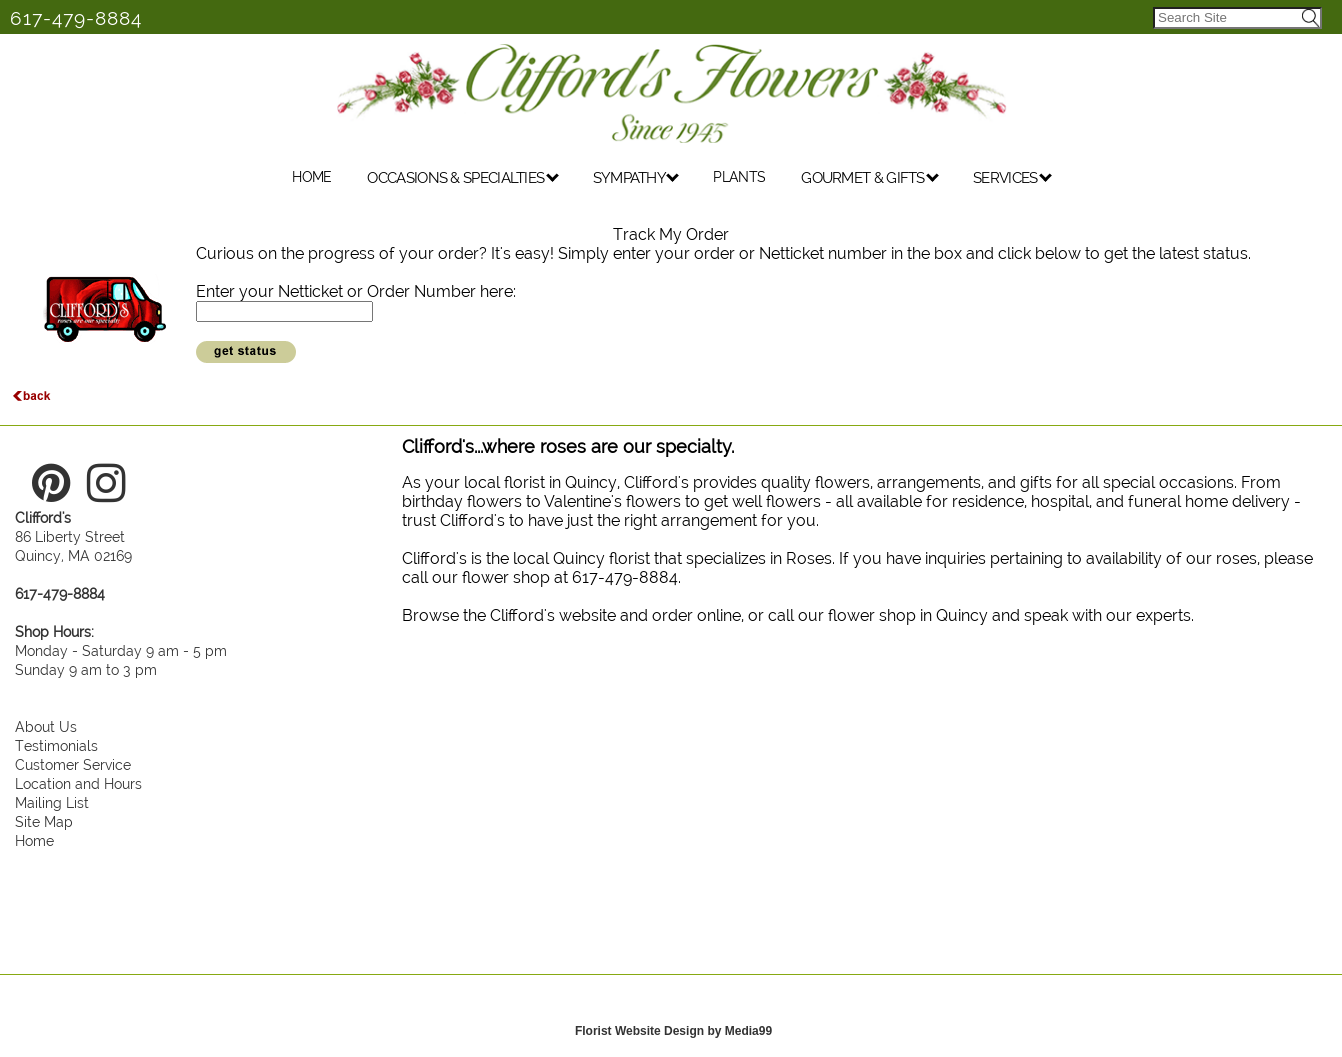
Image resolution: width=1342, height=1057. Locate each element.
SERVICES (1012, 178)
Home (34, 840)
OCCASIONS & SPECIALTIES (462, 178)
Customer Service (73, 764)
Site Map (44, 821)
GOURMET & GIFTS (870, 178)
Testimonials (56, 745)
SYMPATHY (636, 178)
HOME (311, 177)
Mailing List (52, 802)
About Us (46, 726)
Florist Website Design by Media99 (673, 1031)
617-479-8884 (76, 18)
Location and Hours (78, 783)
